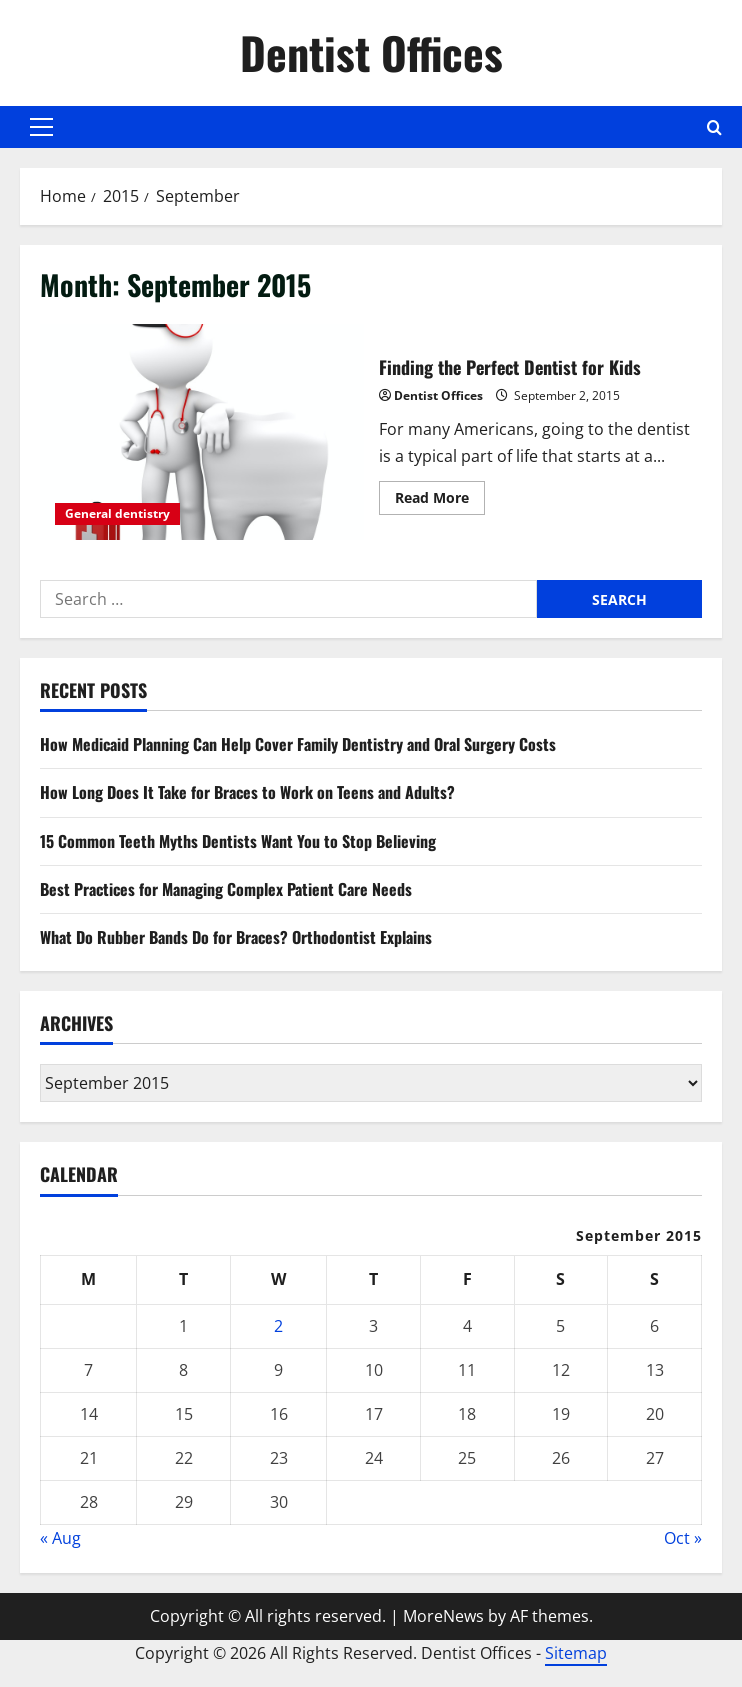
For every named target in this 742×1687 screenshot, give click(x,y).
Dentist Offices (371, 52)
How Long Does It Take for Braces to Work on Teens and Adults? (247, 792)
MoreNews (443, 1616)
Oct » (683, 1538)
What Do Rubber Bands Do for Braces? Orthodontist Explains (236, 937)
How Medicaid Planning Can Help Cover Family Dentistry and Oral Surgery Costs (298, 744)
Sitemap (576, 1653)
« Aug (60, 1538)
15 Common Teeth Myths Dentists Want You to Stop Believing (238, 841)
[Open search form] (714, 127)
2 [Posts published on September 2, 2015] (278, 1326)
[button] (41, 127)
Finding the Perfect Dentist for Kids (202, 432)
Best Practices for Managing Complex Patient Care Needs (226, 889)
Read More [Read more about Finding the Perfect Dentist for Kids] (440, 501)
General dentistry (117, 513)
